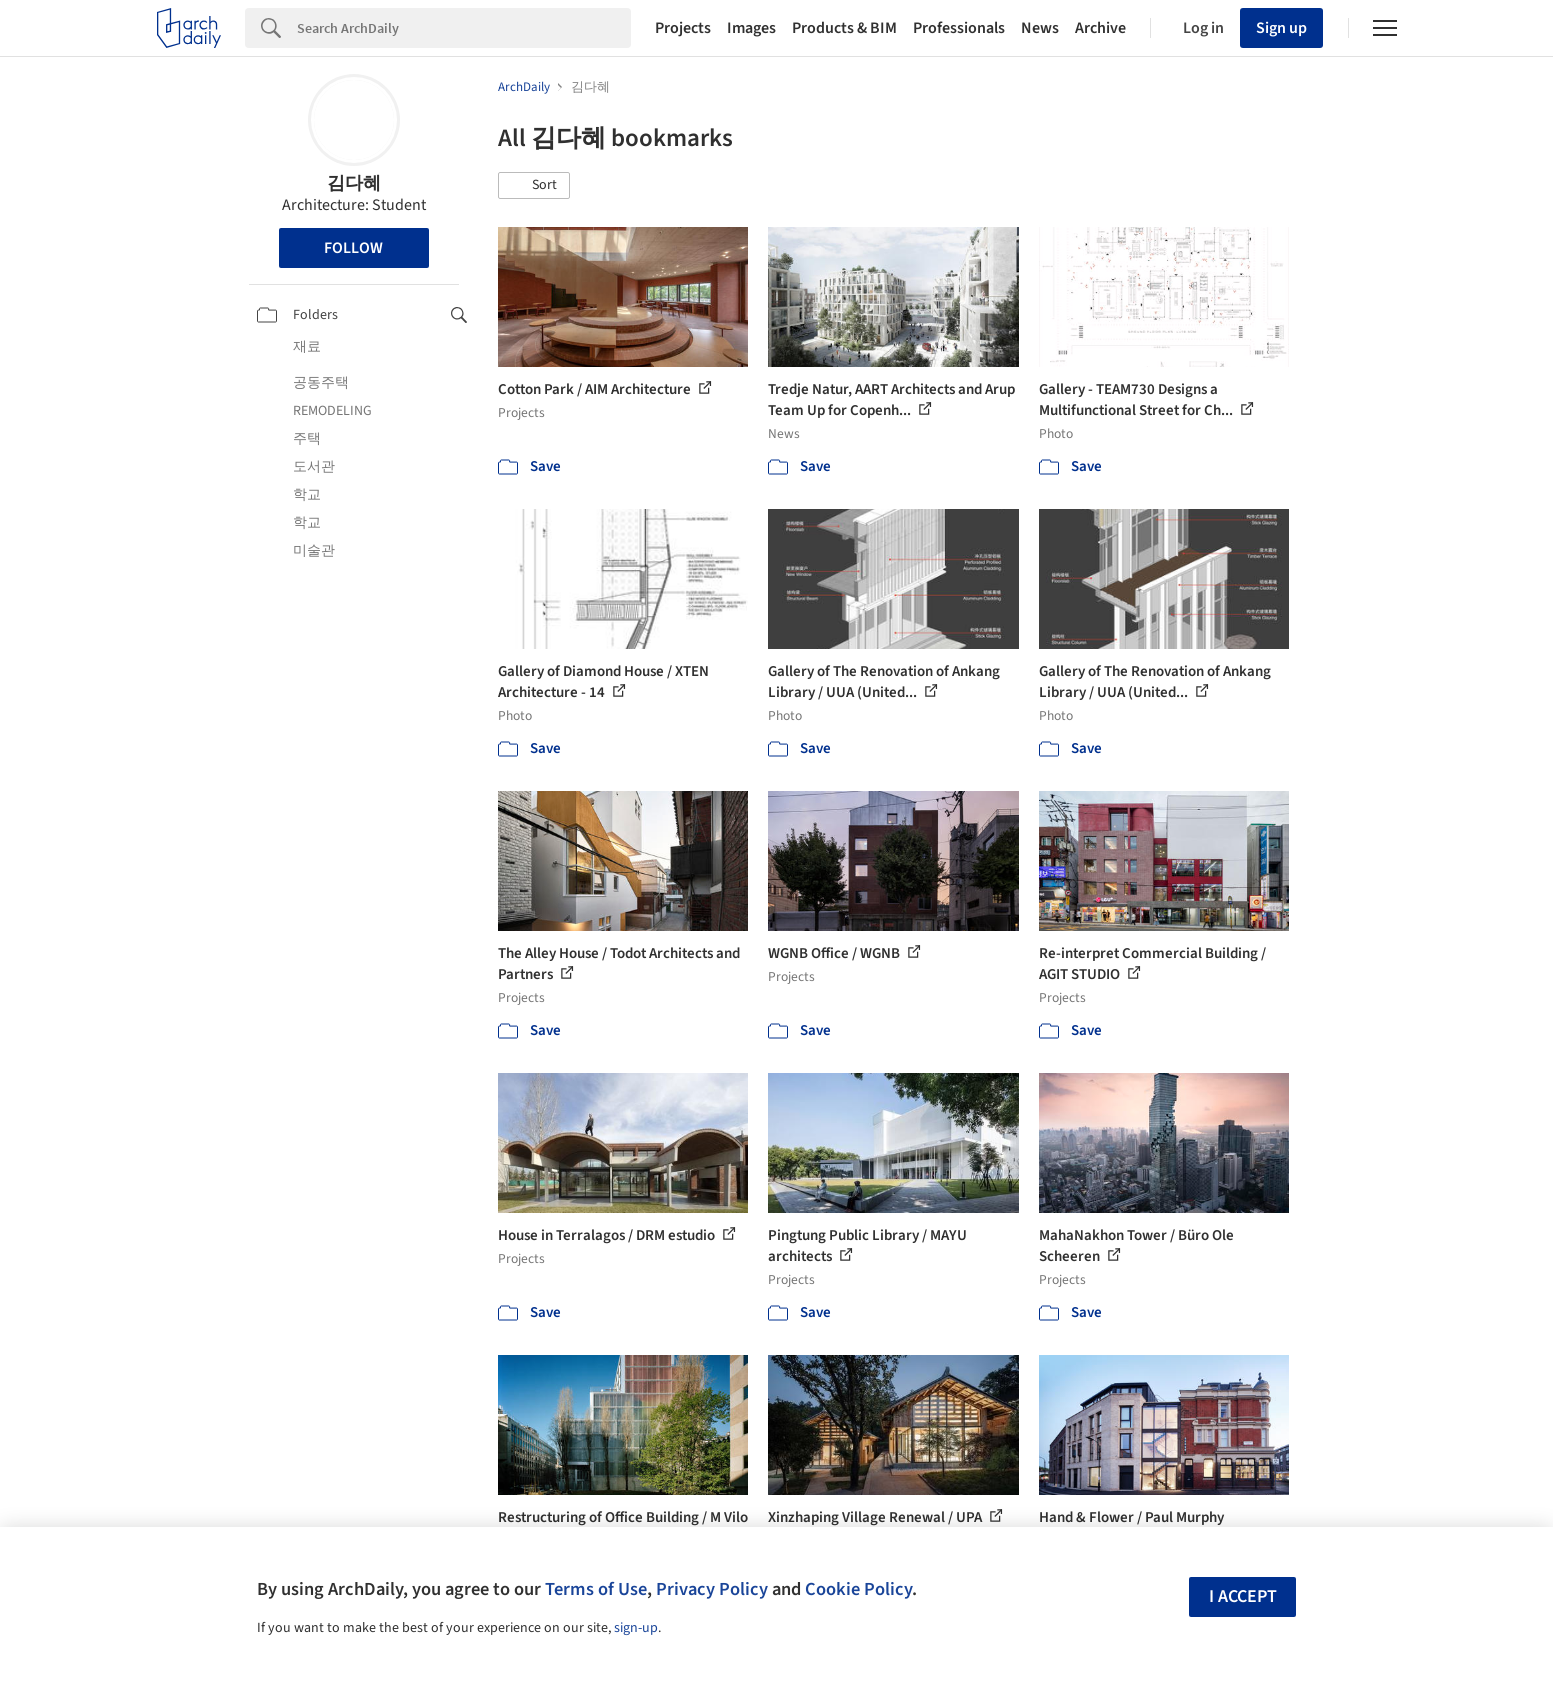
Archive (1100, 28)
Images (751, 28)
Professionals (959, 28)
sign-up (636, 1628)
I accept (1243, 1596)
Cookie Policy (858, 1589)
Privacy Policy (712, 1589)
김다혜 (354, 183)
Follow (353, 248)
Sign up (1281, 28)
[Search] (464, 28)
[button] (534, 186)
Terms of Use (596, 1589)
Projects (683, 28)
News (1040, 28)
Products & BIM (844, 28)
